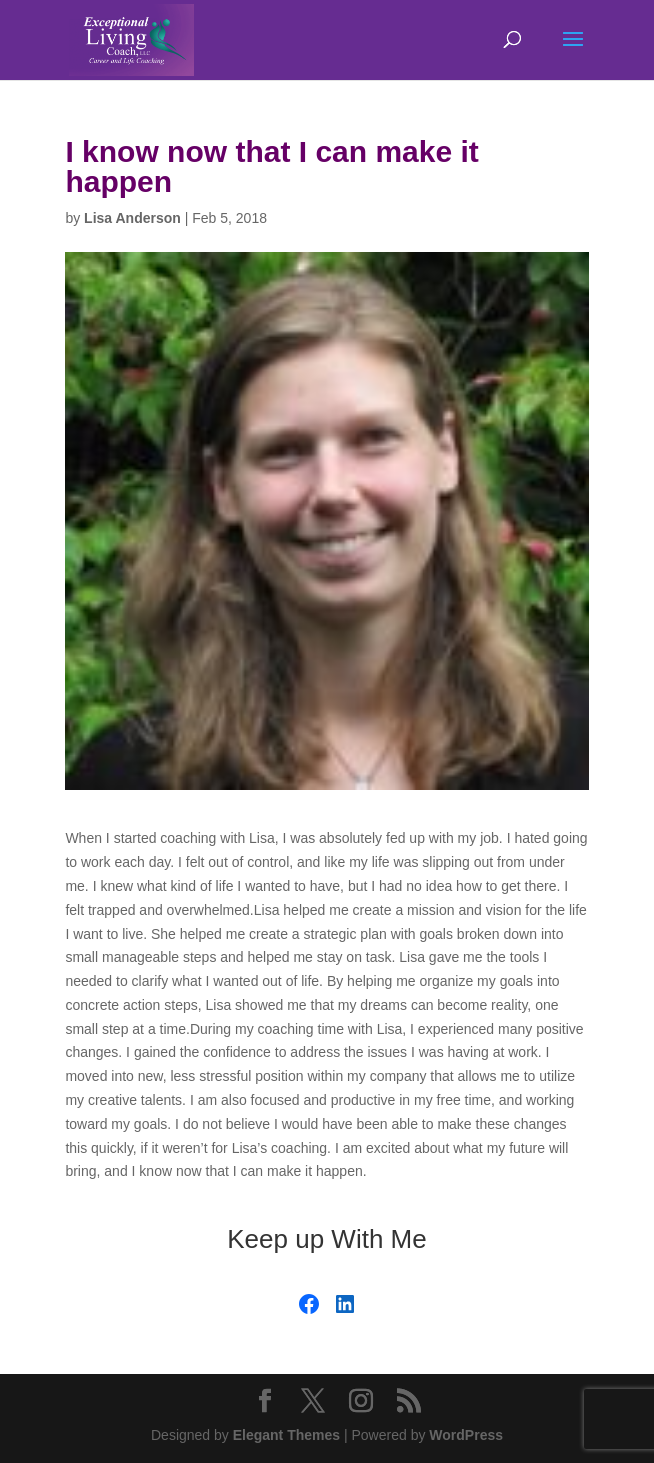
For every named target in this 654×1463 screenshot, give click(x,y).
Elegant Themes (286, 1435)
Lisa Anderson (132, 218)
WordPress (466, 1435)
